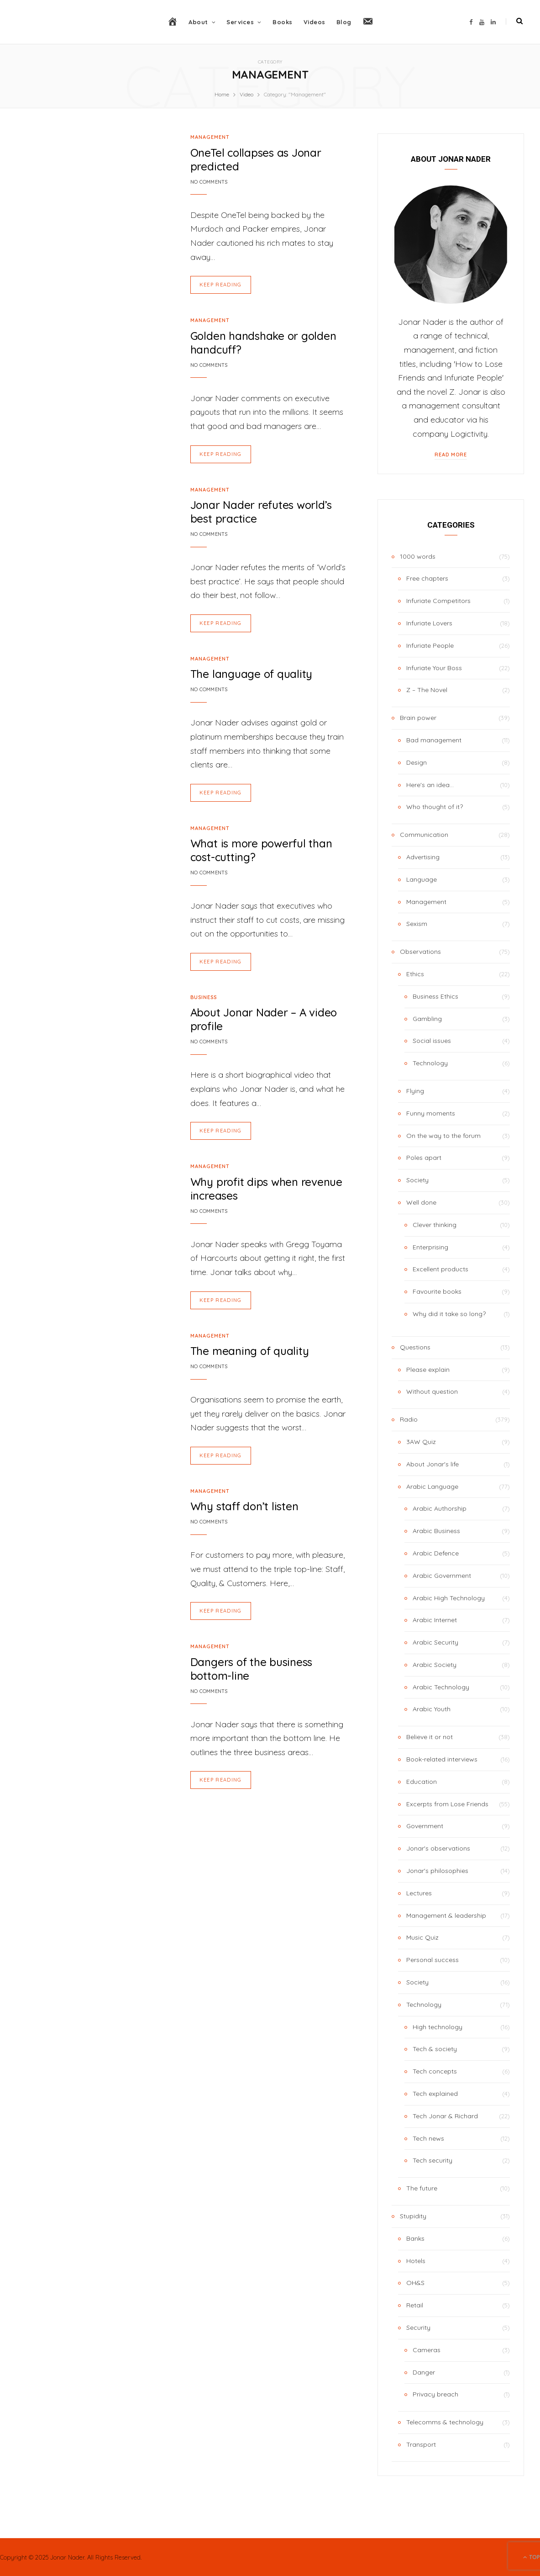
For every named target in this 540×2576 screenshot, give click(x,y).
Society (417, 1180)
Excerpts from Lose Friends (447, 1804)
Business (203, 997)
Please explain (428, 1369)
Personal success (432, 1960)
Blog (343, 22)
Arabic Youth (432, 1709)
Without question (432, 1391)
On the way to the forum (443, 1136)
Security (418, 2327)
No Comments (209, 182)
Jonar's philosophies (437, 1871)
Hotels (415, 2261)
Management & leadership (446, 1915)
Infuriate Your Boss (434, 668)
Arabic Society (434, 1665)
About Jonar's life (432, 1464)
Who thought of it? (434, 807)
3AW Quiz (421, 1442)
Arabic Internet (435, 1620)
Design (416, 762)
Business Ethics (435, 996)
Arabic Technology (441, 1687)
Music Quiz (422, 1937)
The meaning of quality (249, 1351)
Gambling (427, 1019)
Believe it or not (429, 1737)
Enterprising (430, 1247)
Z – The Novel (426, 690)
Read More (451, 454)
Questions (415, 1347)
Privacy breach (435, 2394)
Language (421, 879)
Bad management (433, 740)
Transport (421, 2444)
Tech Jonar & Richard (445, 2116)
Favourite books (437, 1291)
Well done (421, 1202)
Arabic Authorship (440, 1508)
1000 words (417, 556)
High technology (437, 2027)
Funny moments (430, 1113)
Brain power (418, 718)
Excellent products (440, 1269)
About (198, 22)
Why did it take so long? (449, 1314)
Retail (414, 2305)
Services (240, 22)
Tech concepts (435, 2071)
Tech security (432, 2160)
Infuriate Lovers (429, 623)
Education (421, 1781)
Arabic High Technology (449, 1598)
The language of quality (251, 674)
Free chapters (427, 578)
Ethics (415, 974)
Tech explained (435, 2093)
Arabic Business (436, 1531)
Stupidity (413, 2216)
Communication (424, 834)
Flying (415, 1091)
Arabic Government (442, 1575)
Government (424, 1826)
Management (210, 137)
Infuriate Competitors (438, 601)
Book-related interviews (441, 1759)
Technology (430, 1063)
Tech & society (435, 2049)
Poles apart (423, 1157)
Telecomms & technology (444, 2422)
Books (283, 22)
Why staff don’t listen (244, 1506)
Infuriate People (430, 645)
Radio (409, 1419)
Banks (415, 2238)
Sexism (416, 924)
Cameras (426, 2350)
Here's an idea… (430, 785)
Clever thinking (434, 1225)
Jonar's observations (438, 1848)
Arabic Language (432, 1486)
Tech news (428, 2138)
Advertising (423, 857)
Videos (314, 22)
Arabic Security (435, 1642)
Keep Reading (220, 284)
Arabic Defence (436, 1553)
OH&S (415, 2283)
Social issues (432, 1041)
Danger (424, 2372)
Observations (420, 951)
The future (421, 2188)
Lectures (419, 1893)
